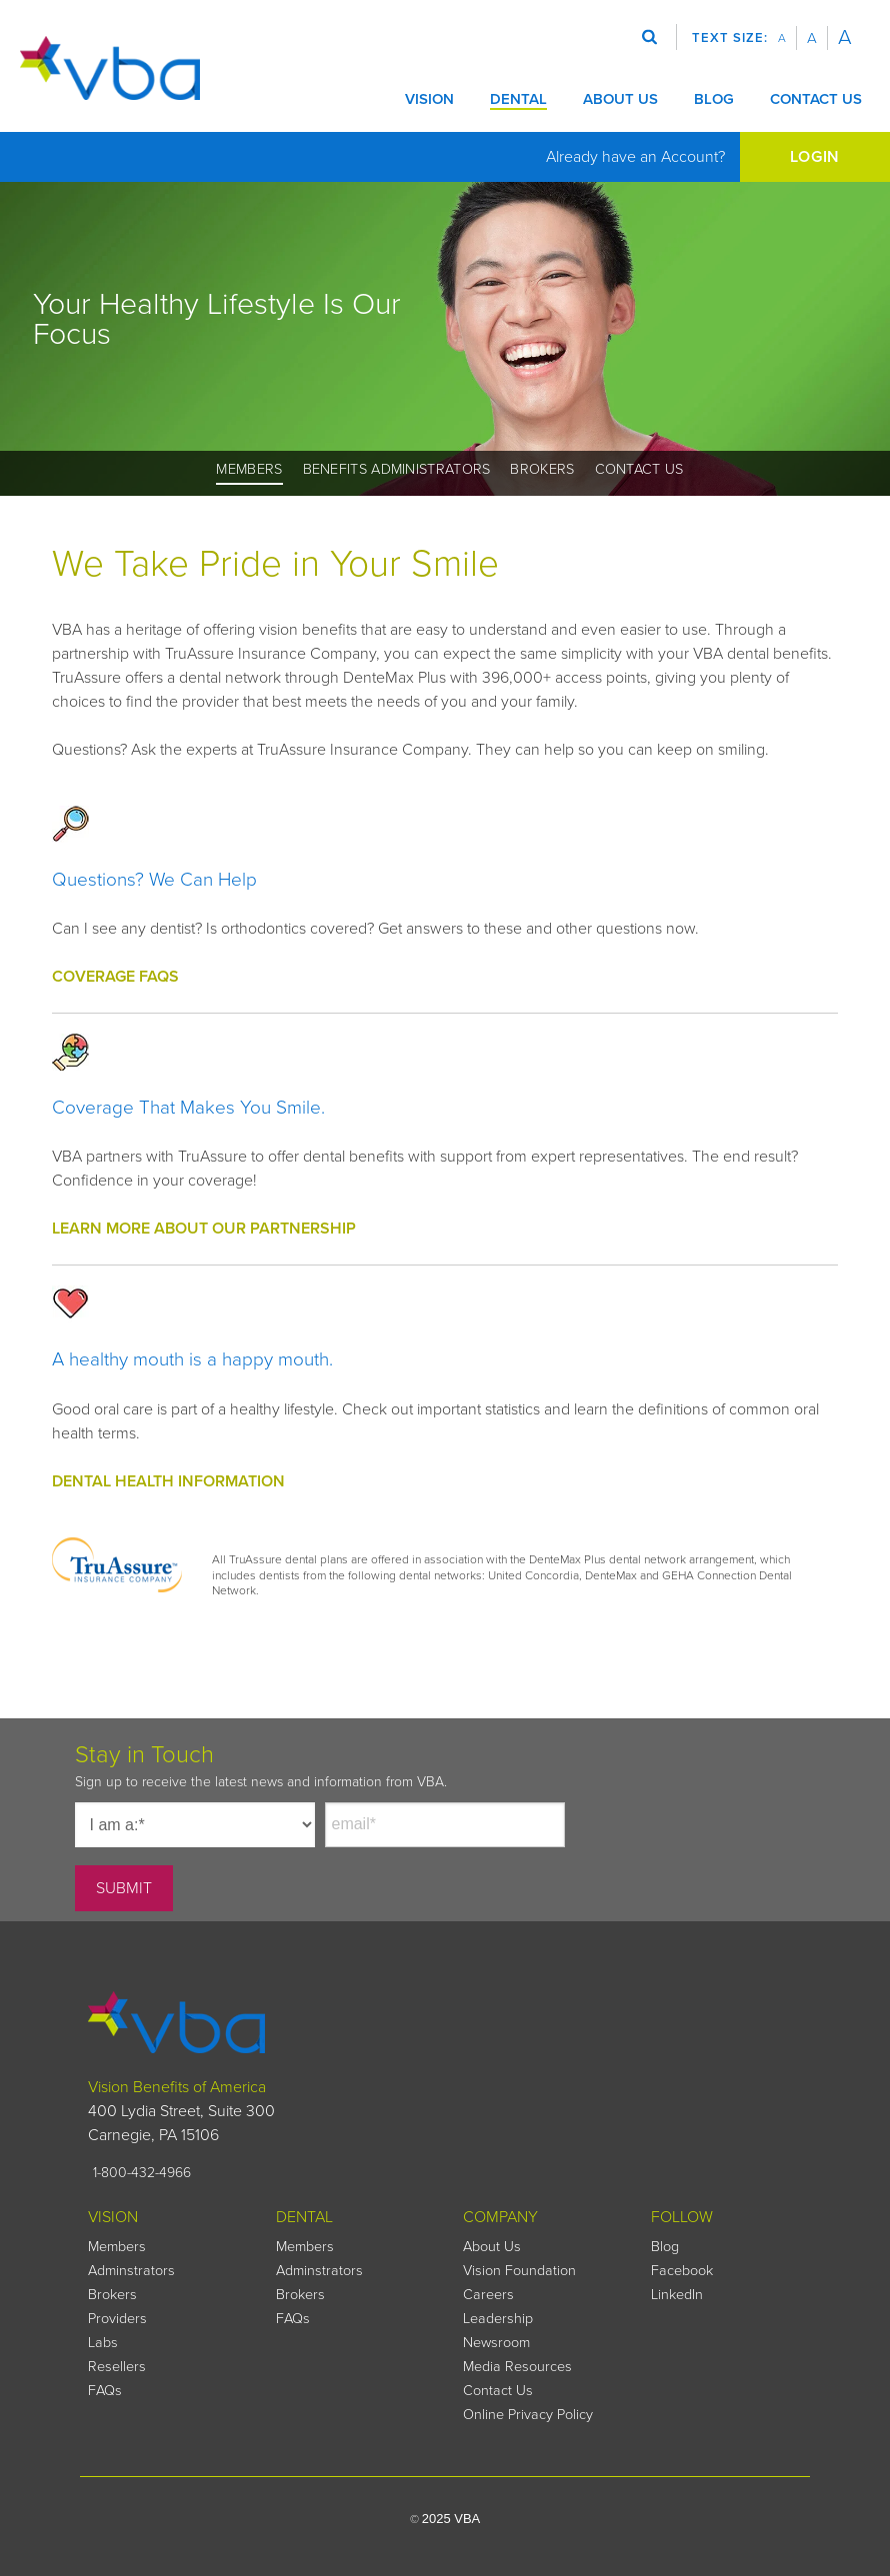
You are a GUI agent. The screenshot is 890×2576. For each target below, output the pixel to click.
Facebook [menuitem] (682, 2270)
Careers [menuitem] (488, 2294)
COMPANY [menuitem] (500, 2217)
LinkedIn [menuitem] (677, 2294)
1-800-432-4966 (142, 2172)
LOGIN (815, 157)
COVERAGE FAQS (115, 977)
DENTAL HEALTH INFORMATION (168, 1481)
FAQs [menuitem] (105, 2390)
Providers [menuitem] (117, 2318)
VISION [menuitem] (113, 2217)
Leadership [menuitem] (498, 2318)
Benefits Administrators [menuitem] (397, 469)
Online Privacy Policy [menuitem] (528, 2414)
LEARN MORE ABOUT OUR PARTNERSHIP (204, 1229)
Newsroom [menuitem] (496, 2342)
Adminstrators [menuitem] (131, 2270)
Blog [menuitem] (665, 2246)
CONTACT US (816, 99)
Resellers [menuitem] (117, 2366)
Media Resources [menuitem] (517, 2366)
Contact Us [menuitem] (639, 469)
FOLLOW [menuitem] (682, 2217)
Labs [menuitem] (103, 2342)
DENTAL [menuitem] (304, 2217)
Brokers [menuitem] (542, 469)
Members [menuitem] (249, 469)
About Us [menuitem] (492, 2246)
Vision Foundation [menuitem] (519, 2270)
